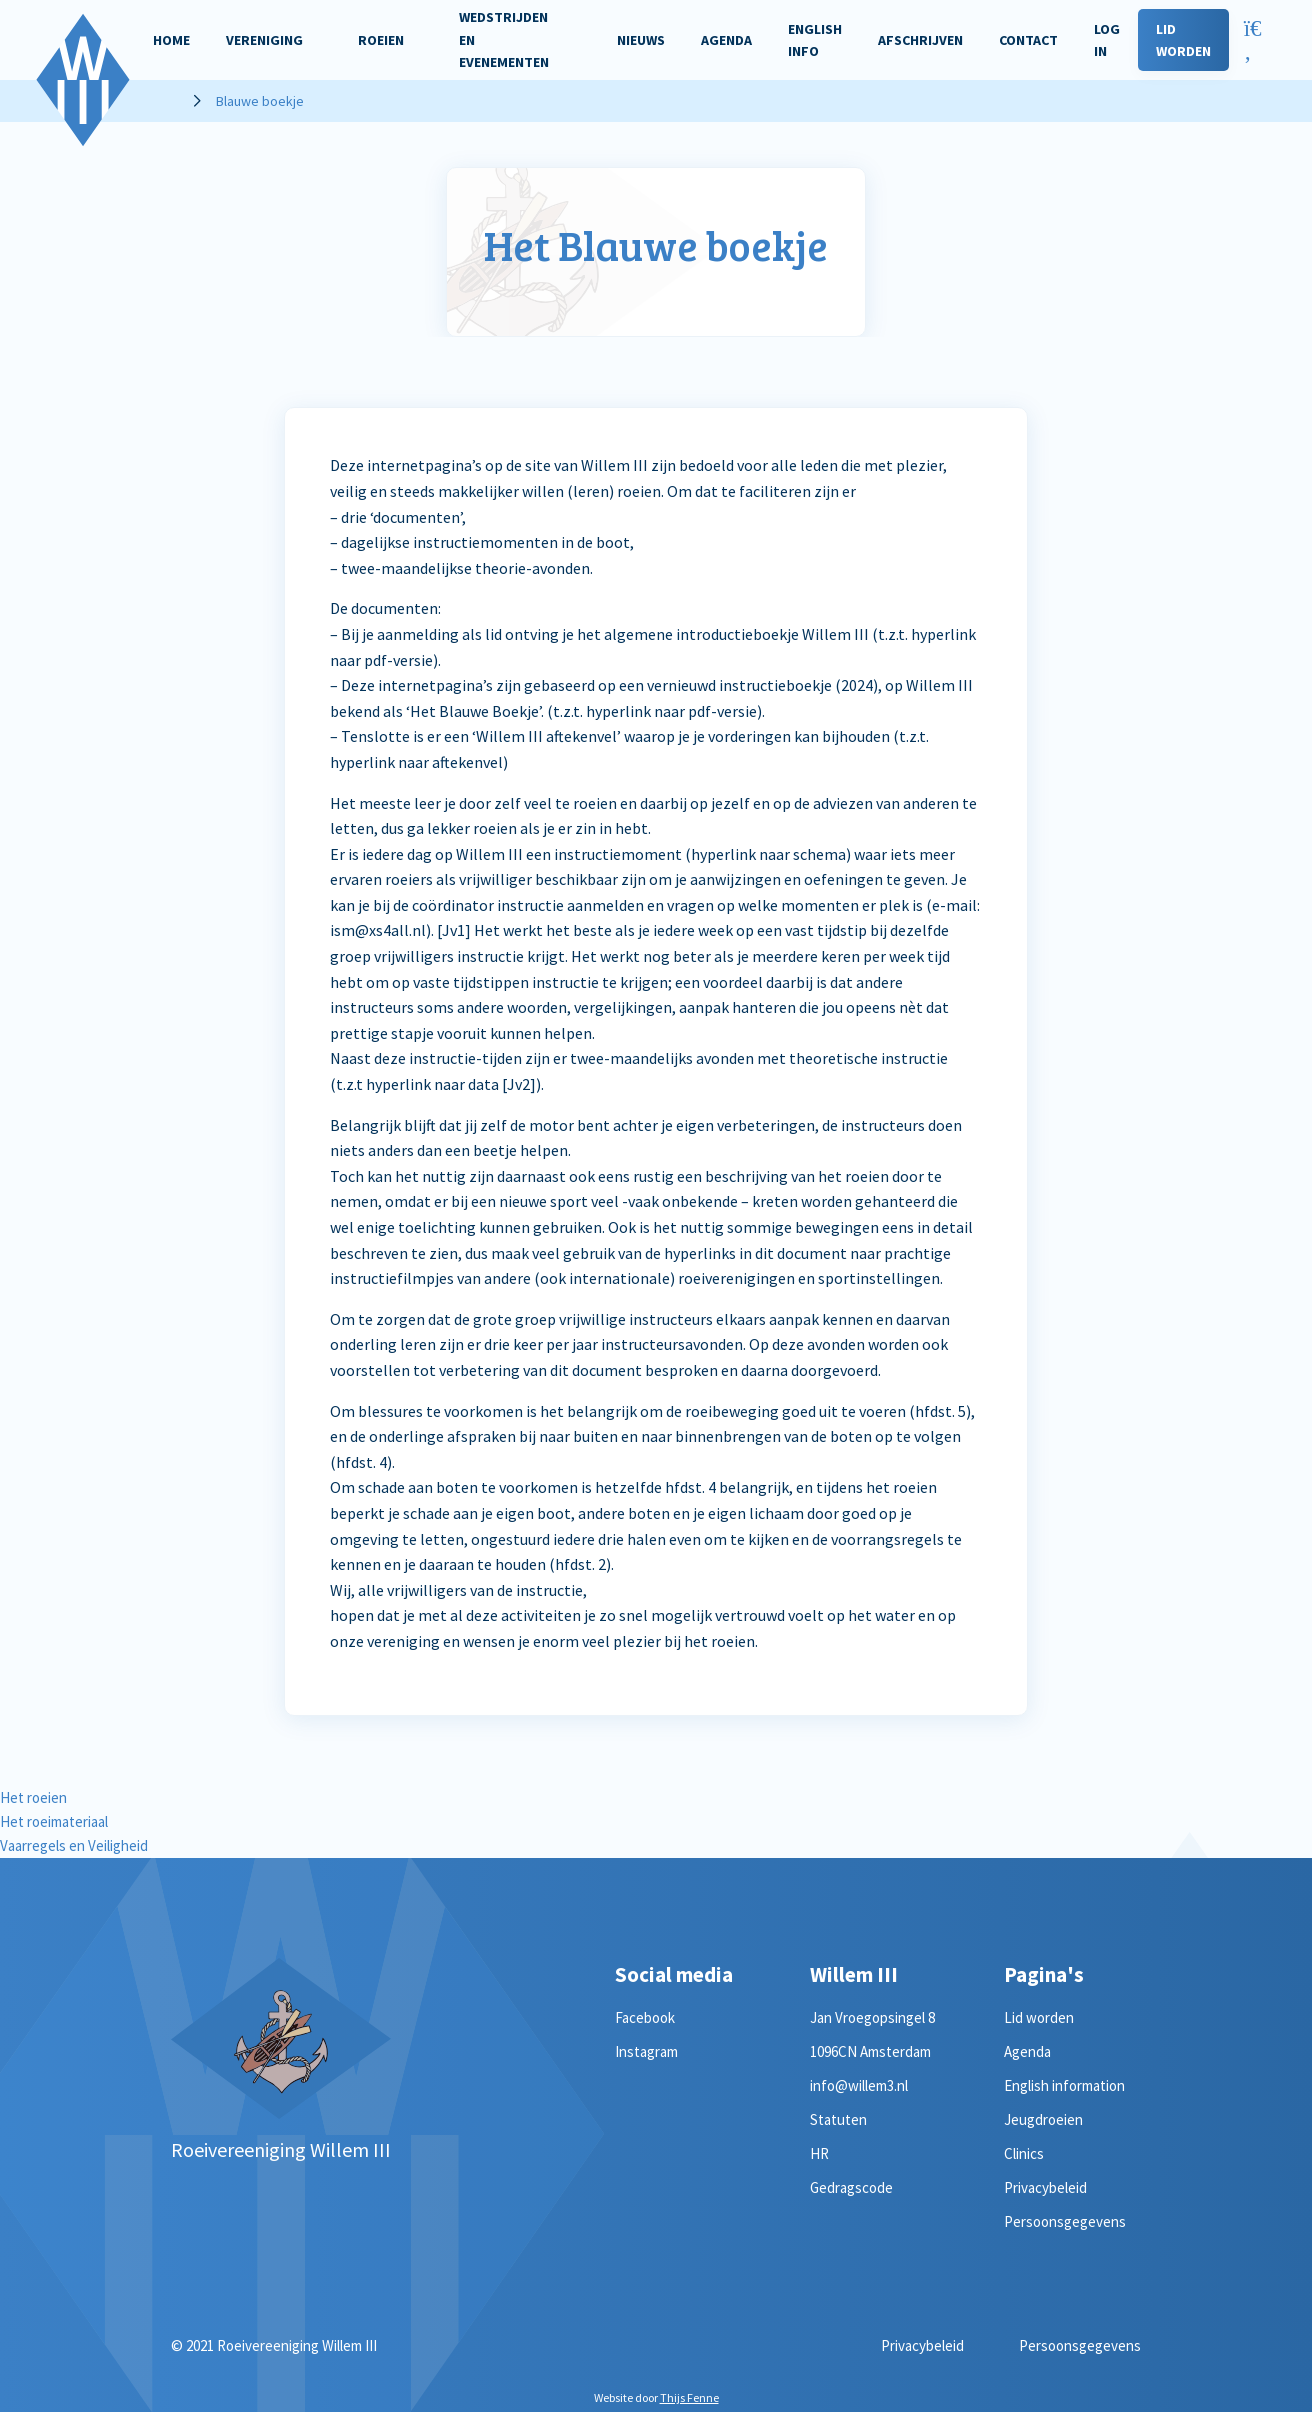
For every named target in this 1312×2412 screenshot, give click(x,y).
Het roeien (33, 1797)
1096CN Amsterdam (870, 2051)
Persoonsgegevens (1065, 2221)
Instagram (646, 2051)
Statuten (838, 2119)
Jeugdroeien (1043, 2119)
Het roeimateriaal (54, 1821)
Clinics (1024, 2153)
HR (819, 2153)
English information (1064, 2085)
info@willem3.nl (859, 2085)
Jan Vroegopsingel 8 (872, 2017)
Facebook (645, 2017)
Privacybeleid (1045, 2187)
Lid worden (1039, 2017)
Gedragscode (851, 2187)
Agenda (1027, 2051)
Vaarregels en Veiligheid (74, 1845)
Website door (656, 2397)
